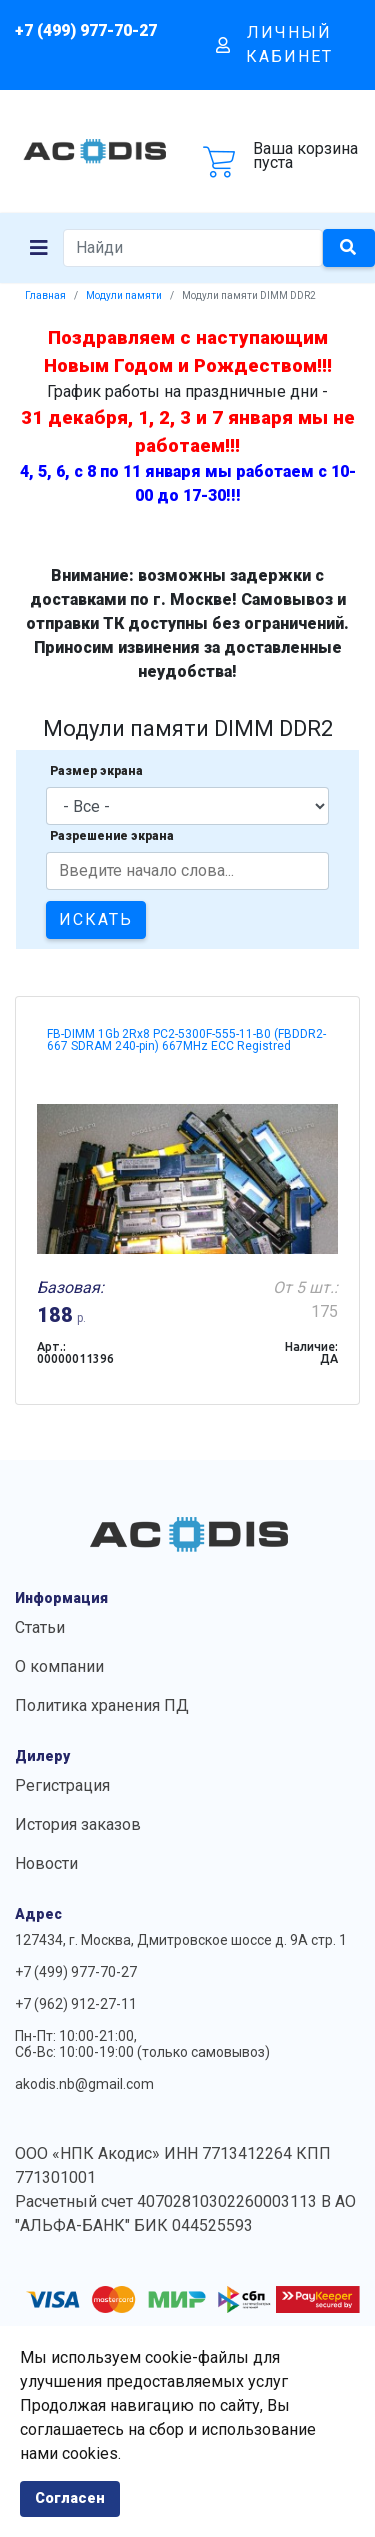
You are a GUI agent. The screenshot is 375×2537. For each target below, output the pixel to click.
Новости (46, 1863)
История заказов (78, 1824)
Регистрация (62, 1785)
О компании (59, 1666)
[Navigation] (39, 248)
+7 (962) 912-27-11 (76, 2004)
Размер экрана (96, 771)
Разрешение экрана (112, 836)
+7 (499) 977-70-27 (86, 30)
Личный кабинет (274, 44)
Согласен (70, 2498)
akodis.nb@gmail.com (84, 2084)
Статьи (40, 1627)
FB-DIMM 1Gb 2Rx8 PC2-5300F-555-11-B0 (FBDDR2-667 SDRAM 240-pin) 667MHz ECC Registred (186, 1040)
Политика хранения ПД (102, 1705)
